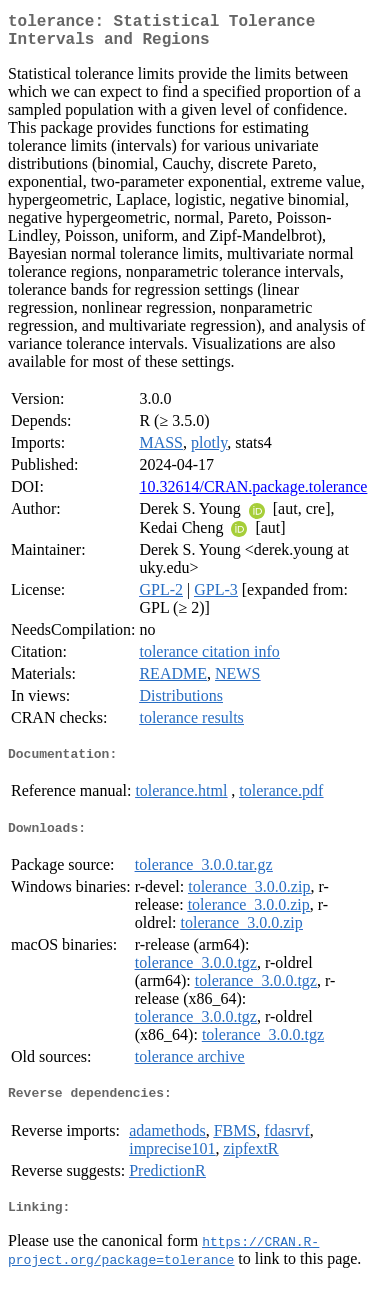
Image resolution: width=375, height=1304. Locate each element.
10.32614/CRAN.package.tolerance (253, 494)
